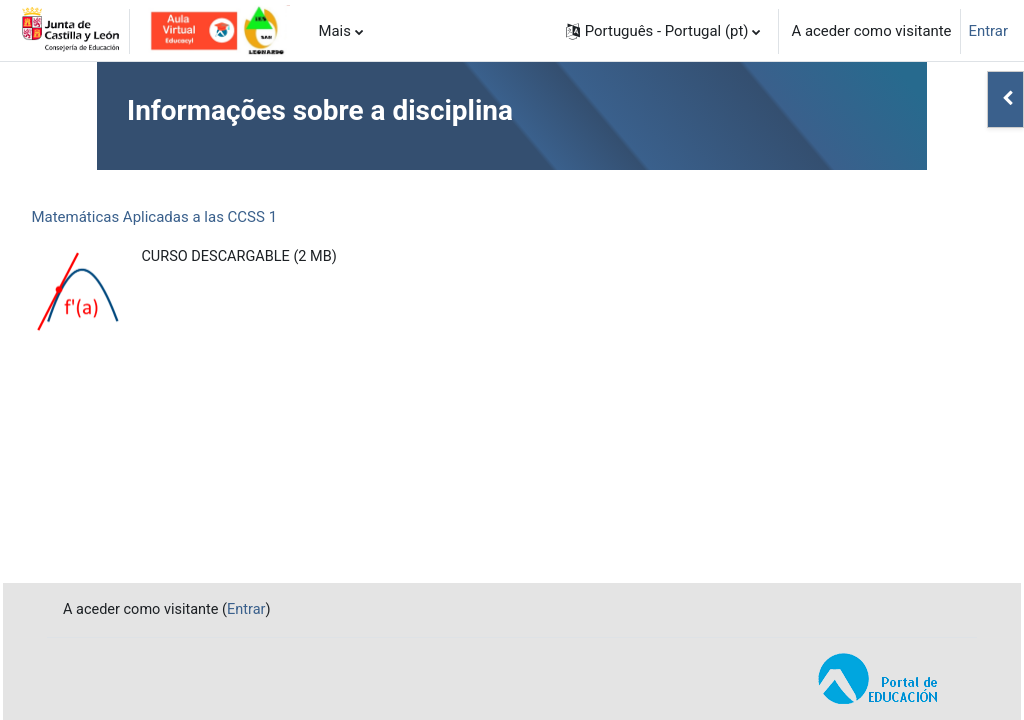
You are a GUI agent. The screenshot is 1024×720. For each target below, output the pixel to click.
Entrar (989, 31)
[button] (663, 31)
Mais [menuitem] (334, 31)
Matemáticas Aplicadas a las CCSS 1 (199, 217)
